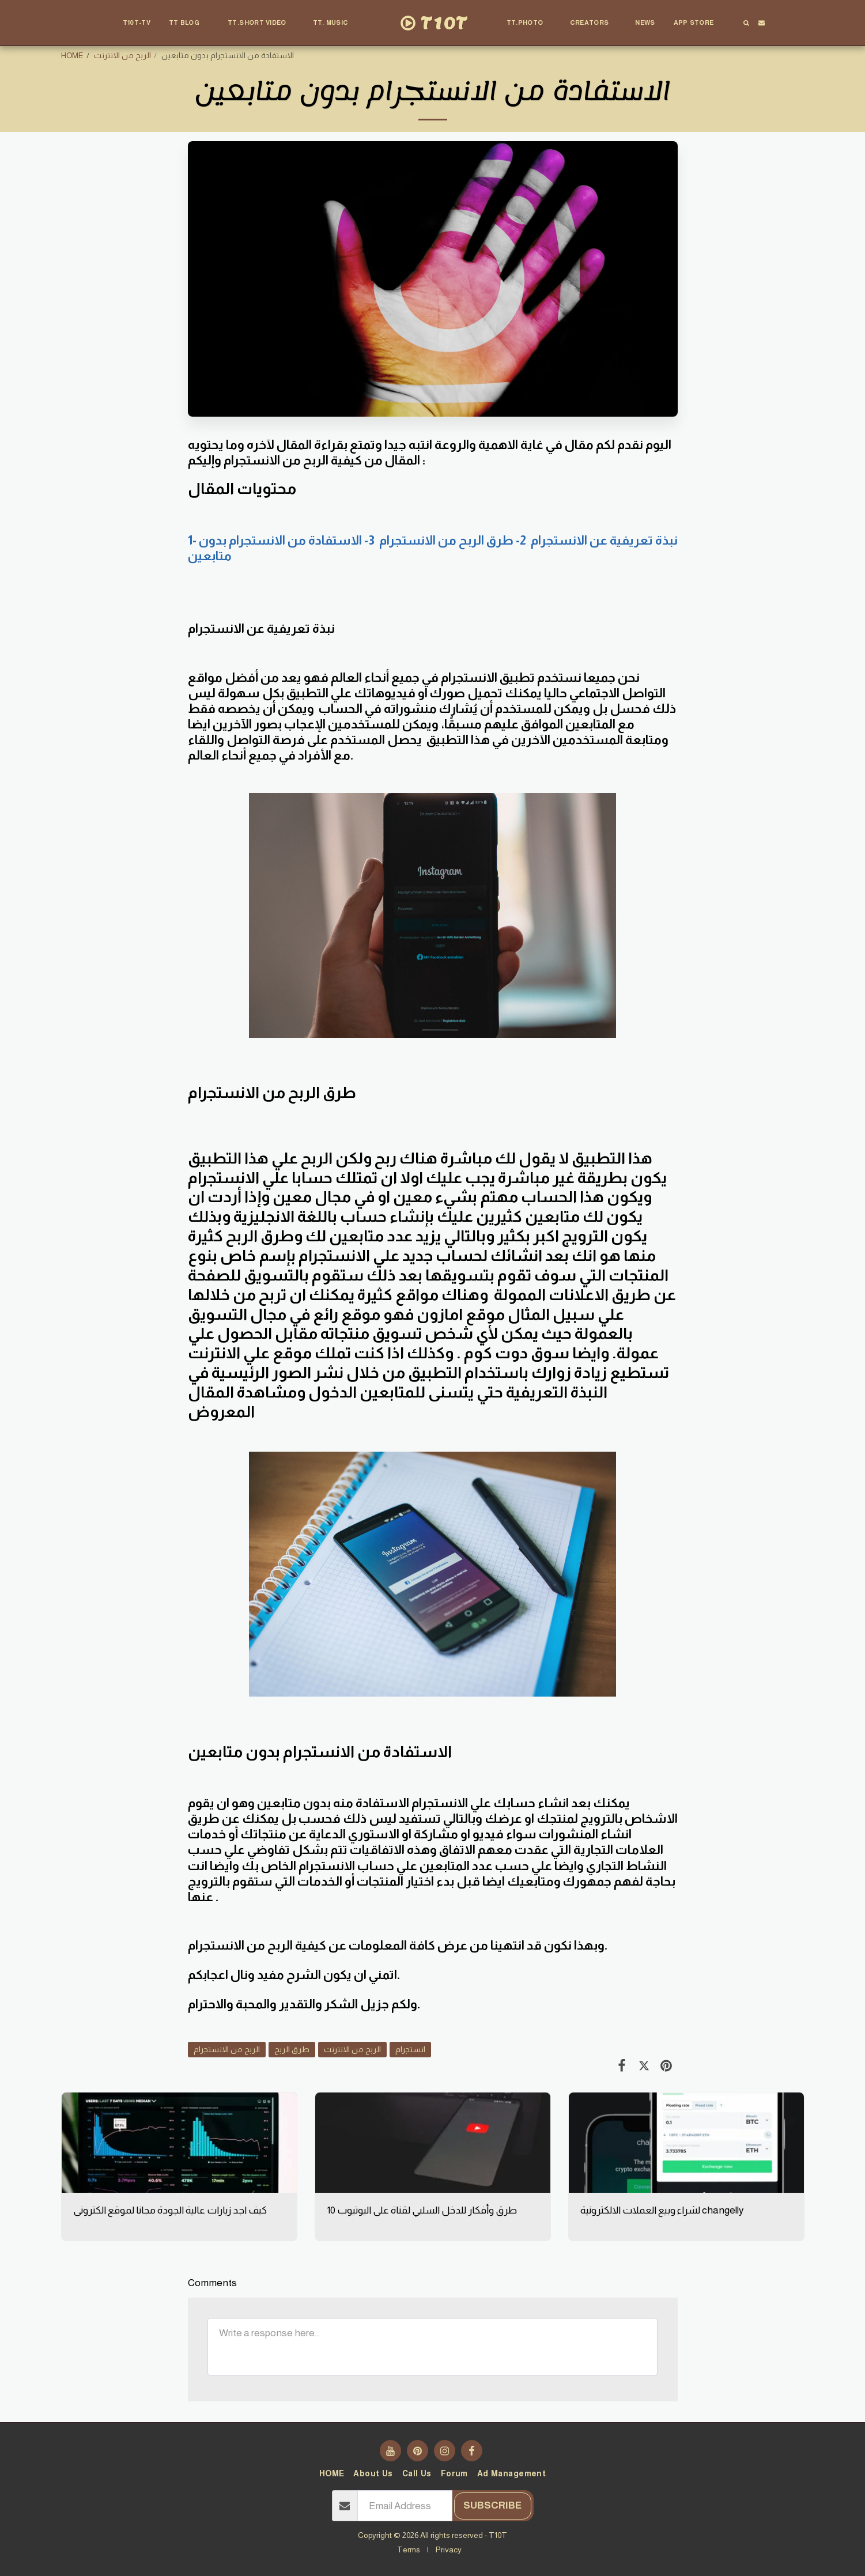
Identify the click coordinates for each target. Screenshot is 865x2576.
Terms (408, 2549)
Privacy (449, 2549)
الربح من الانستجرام (227, 2049)
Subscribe (492, 2505)
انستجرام (410, 2049)
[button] (189, 23)
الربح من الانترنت (122, 55)
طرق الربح (291, 2049)
